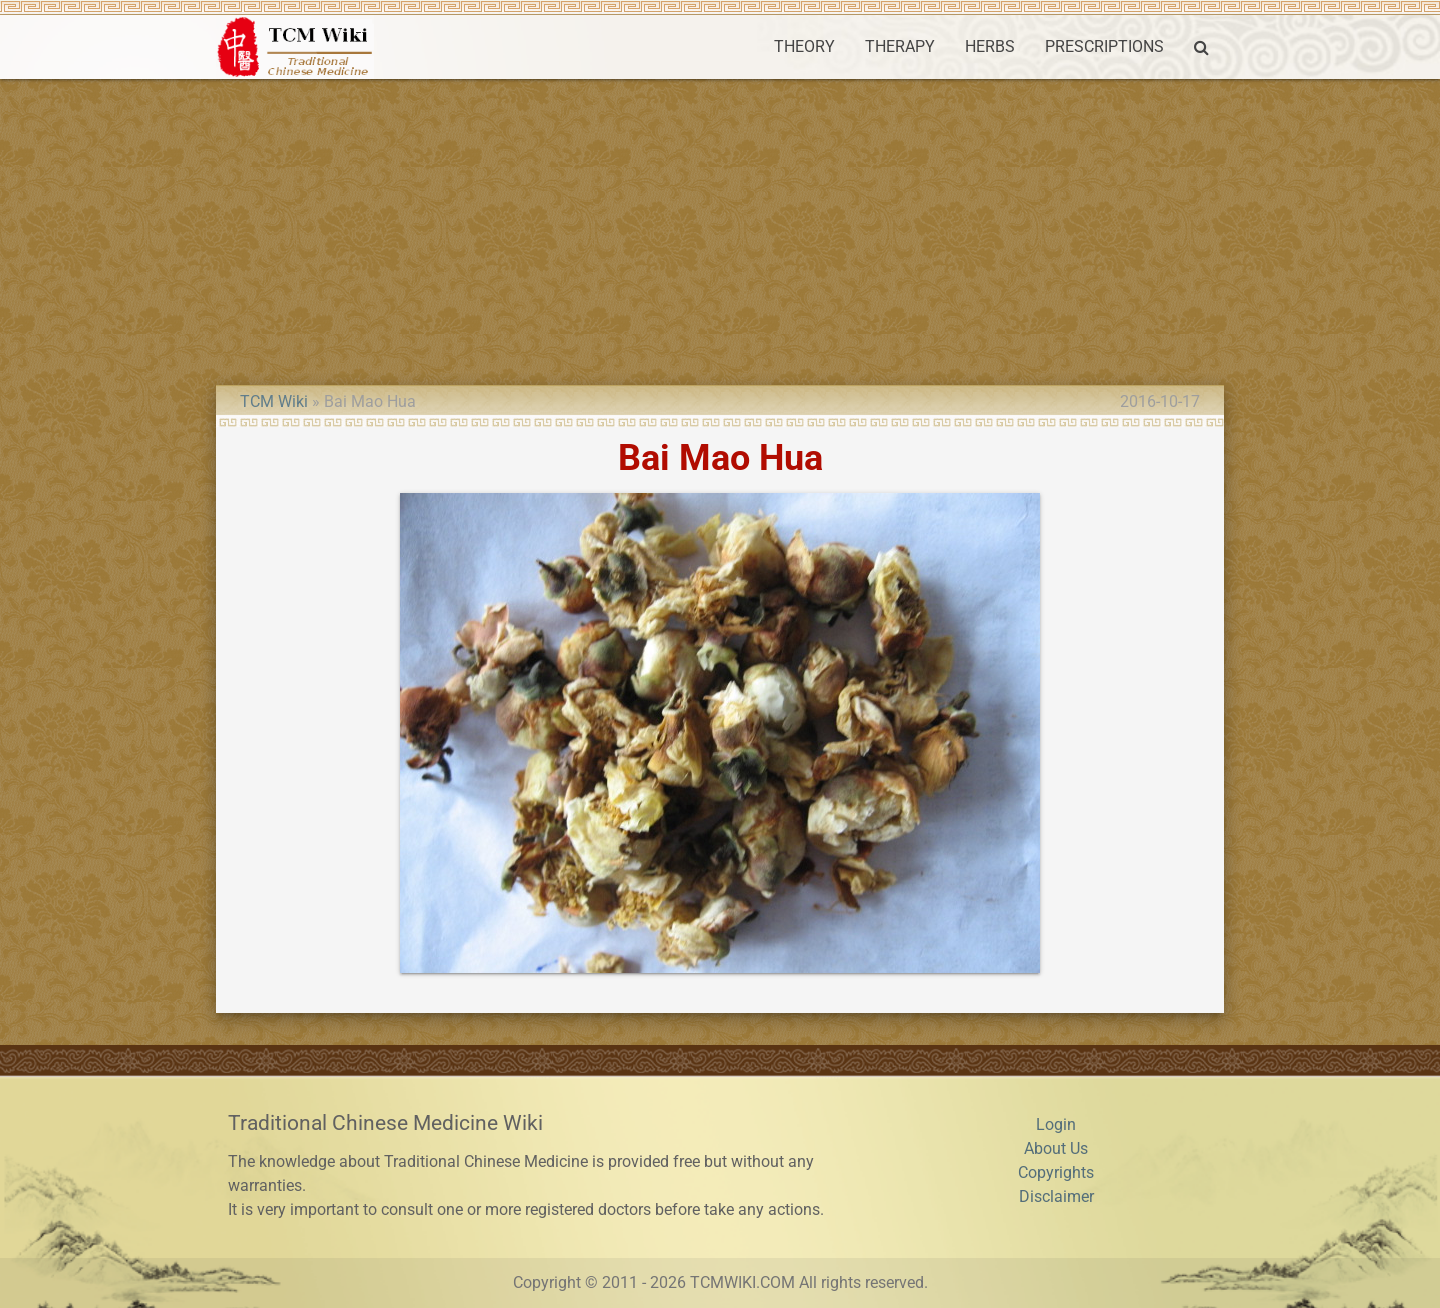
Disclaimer (1056, 1196)
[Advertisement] (720, 229)
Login (1056, 1124)
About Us (1056, 1148)
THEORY (804, 46)
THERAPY (900, 46)
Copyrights (1056, 1172)
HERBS (990, 46)
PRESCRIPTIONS (1104, 46)
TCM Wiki (274, 401)
